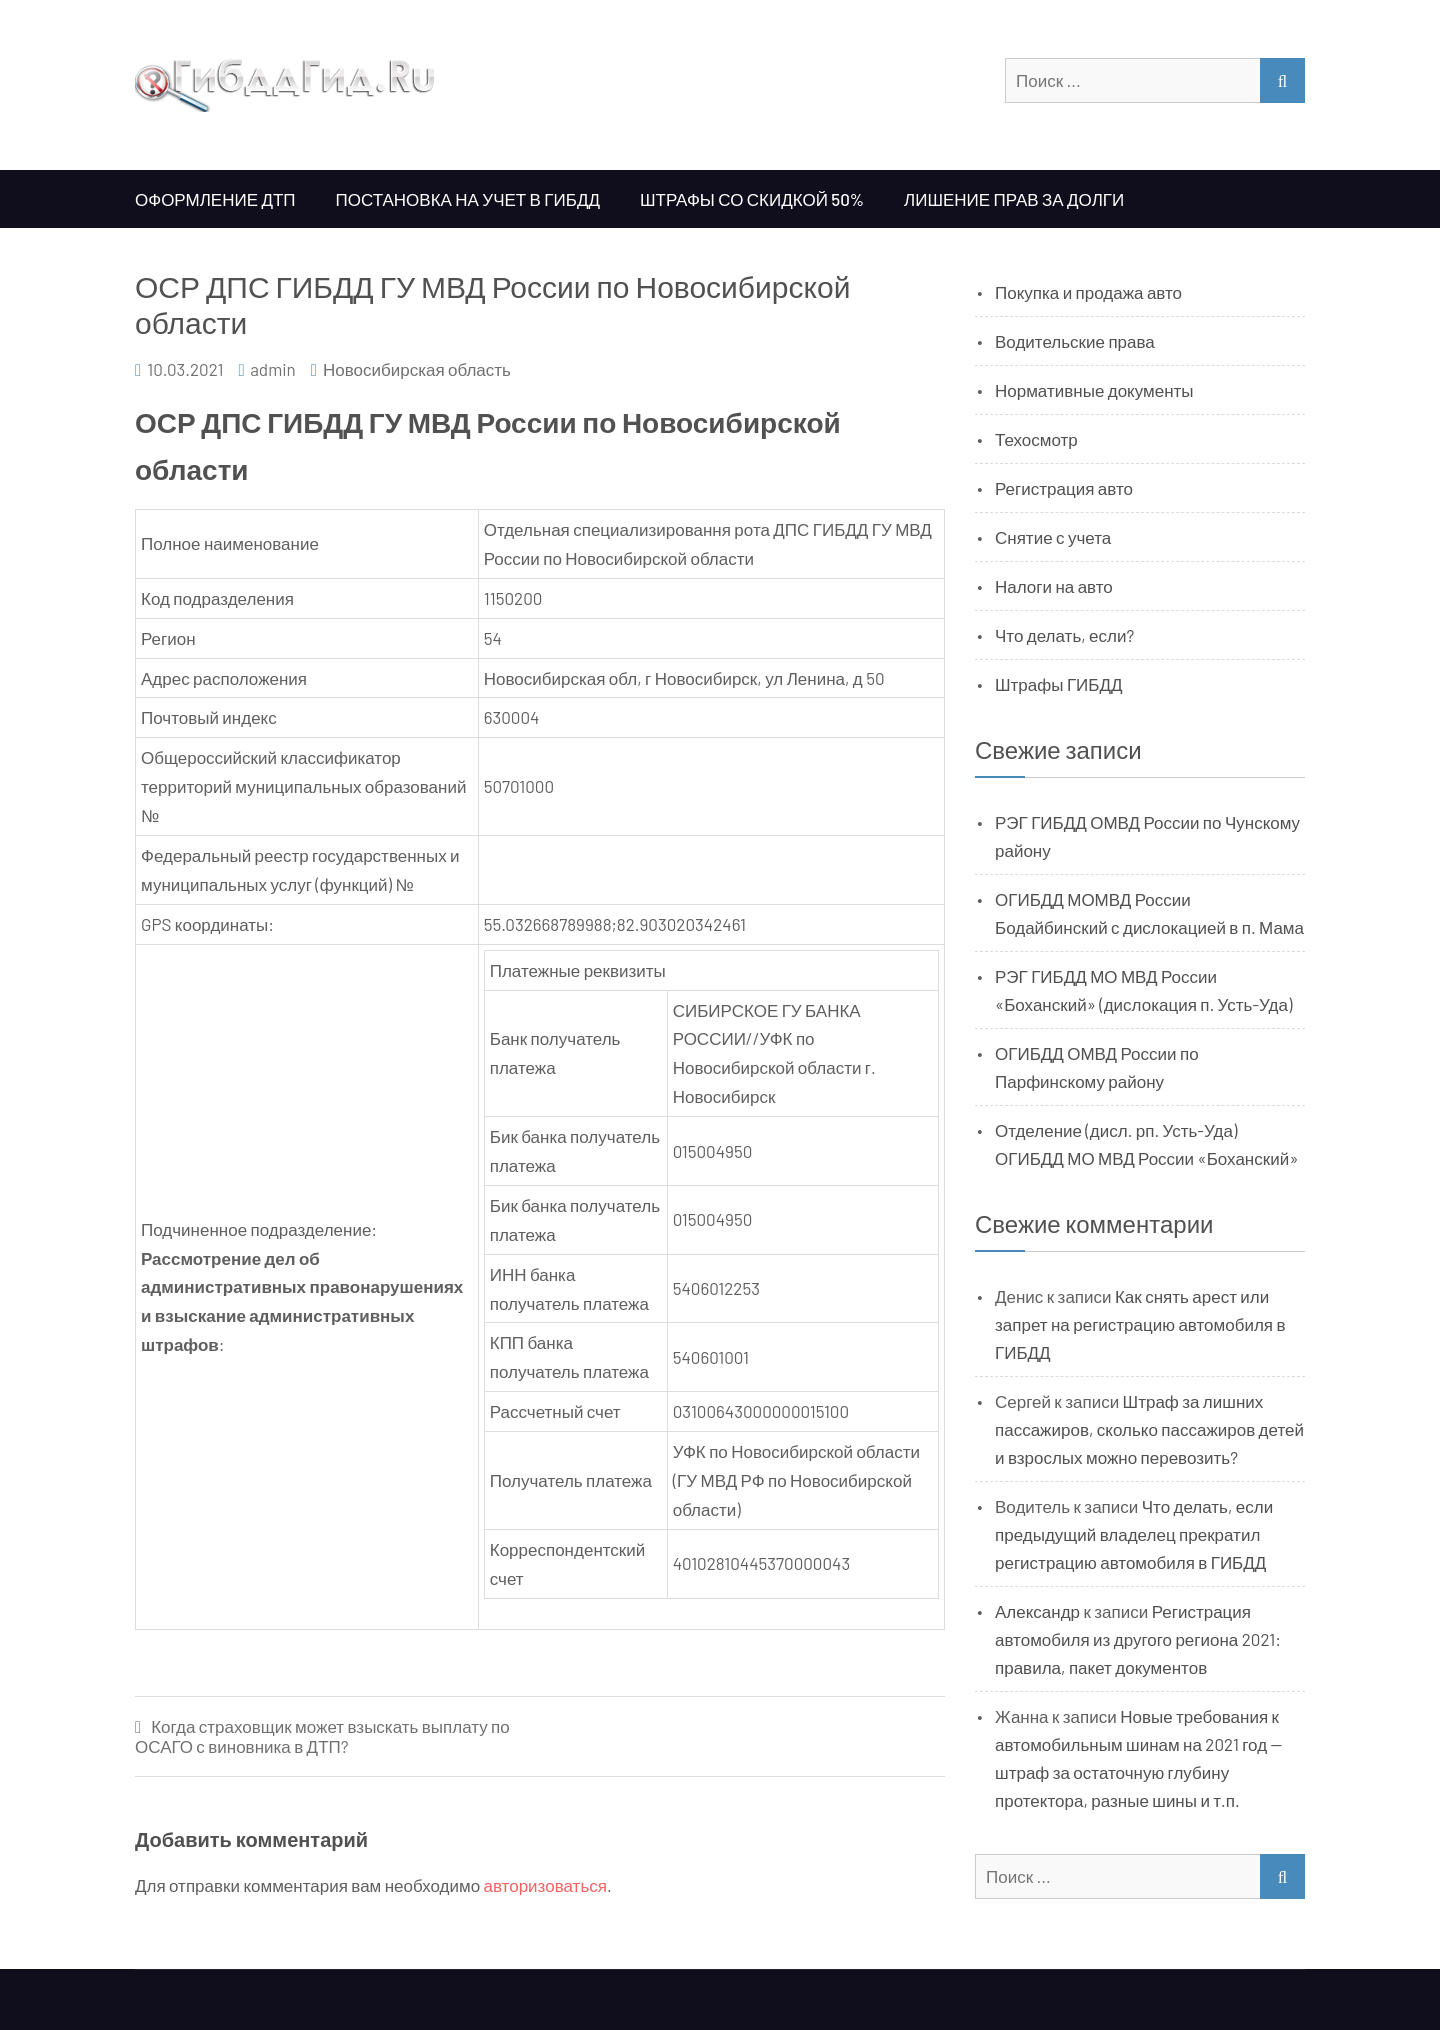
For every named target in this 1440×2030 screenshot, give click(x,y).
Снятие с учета (1053, 537)
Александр (1037, 1611)
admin (273, 369)
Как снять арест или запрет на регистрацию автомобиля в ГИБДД (1140, 1324)
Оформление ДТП (215, 199)
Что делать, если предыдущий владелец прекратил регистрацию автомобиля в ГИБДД (1134, 1534)
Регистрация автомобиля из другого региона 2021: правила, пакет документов (1138, 1639)
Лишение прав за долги (1014, 199)
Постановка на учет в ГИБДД (468, 199)
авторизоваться (545, 1885)
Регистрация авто (1064, 488)
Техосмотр (1036, 439)
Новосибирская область (417, 369)
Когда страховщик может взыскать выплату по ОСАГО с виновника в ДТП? (322, 1736)
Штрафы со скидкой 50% (752, 199)
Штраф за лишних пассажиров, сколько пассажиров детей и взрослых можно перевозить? (1149, 1429)
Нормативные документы (1094, 390)
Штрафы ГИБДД (1059, 684)
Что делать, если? (1064, 635)
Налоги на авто (1054, 586)
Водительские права (1075, 341)
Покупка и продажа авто (1088, 292)
